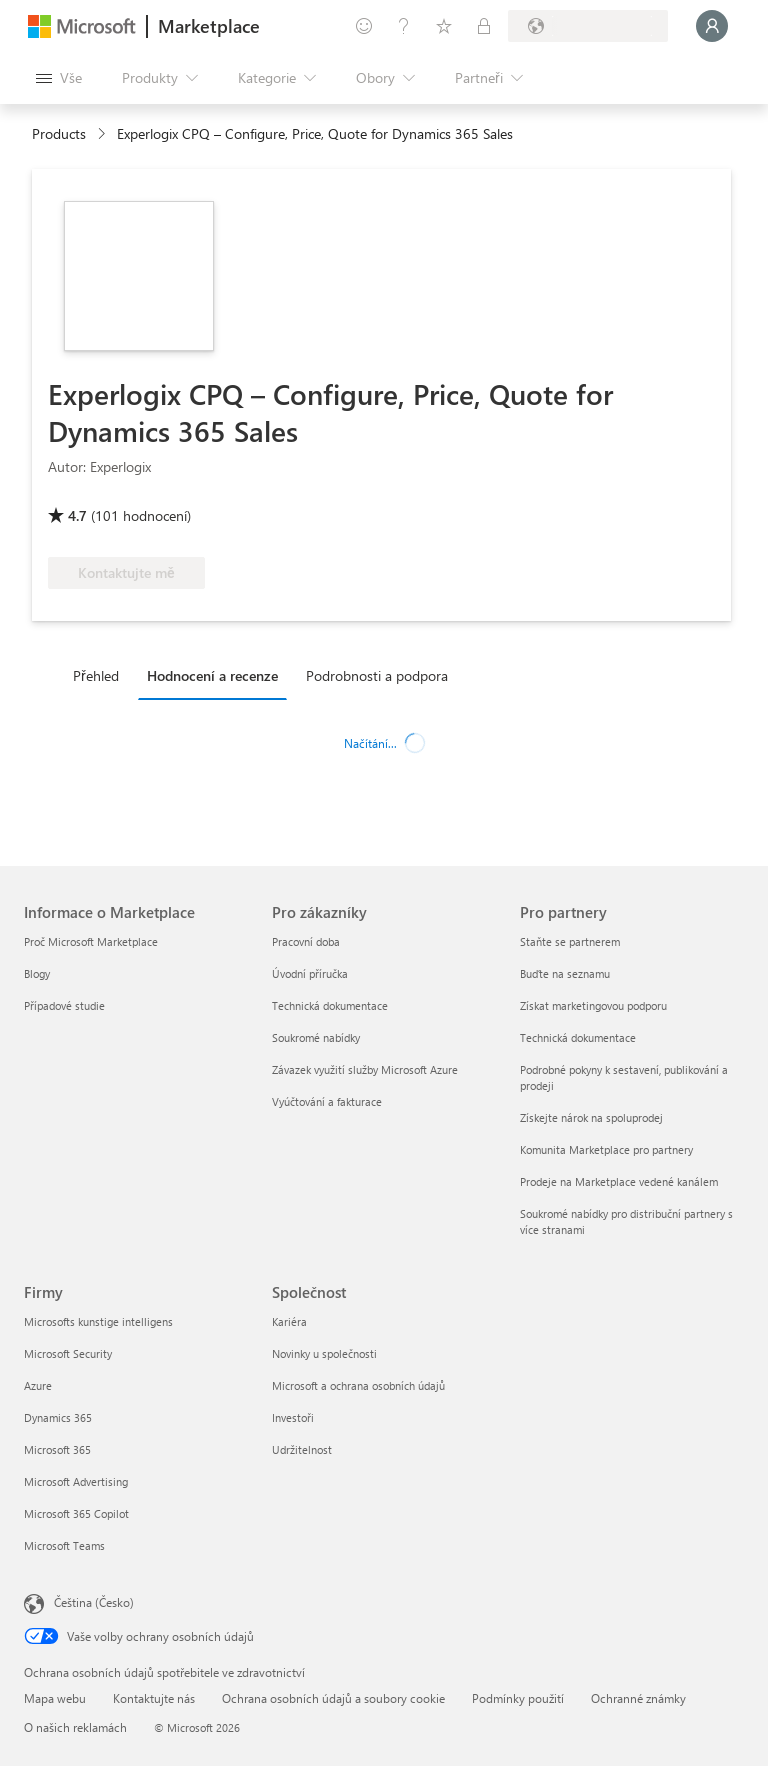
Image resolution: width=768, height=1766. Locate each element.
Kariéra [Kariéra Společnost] (289, 1321)
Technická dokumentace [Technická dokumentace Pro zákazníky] (330, 1005)
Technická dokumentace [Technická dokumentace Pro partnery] (578, 1037)
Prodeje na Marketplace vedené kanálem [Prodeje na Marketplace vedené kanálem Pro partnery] (619, 1181)
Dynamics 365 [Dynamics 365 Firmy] (58, 1417)
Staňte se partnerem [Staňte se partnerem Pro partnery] (570, 941)
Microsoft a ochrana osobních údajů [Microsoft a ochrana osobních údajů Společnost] (358, 1385)
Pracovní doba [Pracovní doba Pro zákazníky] (306, 941)
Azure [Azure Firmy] (38, 1385)
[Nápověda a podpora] (404, 26)
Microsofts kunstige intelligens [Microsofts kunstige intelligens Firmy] (98, 1321)
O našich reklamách (75, 1727)
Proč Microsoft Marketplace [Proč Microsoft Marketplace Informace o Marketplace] (91, 941)
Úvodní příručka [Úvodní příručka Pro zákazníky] (310, 973)
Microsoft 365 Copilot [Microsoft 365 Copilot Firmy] (76, 1513)
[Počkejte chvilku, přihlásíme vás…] (712, 26)
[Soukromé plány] (484, 26)
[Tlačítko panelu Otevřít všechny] (59, 78)
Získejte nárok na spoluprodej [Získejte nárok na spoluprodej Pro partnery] (591, 1117)
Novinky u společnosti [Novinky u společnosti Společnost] (324, 1353)
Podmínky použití (518, 1698)
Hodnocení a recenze (212, 675)
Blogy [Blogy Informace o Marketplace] (37, 973)
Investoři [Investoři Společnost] (293, 1417)
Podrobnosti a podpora (377, 675)
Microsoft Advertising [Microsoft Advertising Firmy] (76, 1481)
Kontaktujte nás (154, 1698)
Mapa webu (55, 1698)
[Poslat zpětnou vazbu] (364, 26)
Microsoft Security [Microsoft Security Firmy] (68, 1353)
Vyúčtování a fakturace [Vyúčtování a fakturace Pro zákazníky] (327, 1101)
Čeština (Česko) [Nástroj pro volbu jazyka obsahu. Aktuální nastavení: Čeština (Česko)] (94, 1602)
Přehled (96, 675)
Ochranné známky (638, 1698)
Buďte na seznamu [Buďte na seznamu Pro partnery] (565, 973)
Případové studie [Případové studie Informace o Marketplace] (64, 1005)
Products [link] (59, 133)
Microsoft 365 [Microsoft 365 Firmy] (57, 1449)
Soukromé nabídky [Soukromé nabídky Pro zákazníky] (316, 1037)
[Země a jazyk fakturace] (588, 26)
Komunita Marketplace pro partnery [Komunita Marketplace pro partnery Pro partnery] (606, 1149)
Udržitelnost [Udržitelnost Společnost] (302, 1449)
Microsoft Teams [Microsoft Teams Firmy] (64, 1545)
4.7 (77, 515)
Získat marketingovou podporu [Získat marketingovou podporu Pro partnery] (593, 1005)
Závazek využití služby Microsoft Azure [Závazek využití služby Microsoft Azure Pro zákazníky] (365, 1069)
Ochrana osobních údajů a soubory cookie (333, 1698)
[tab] (101, 675)
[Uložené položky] (444, 26)
